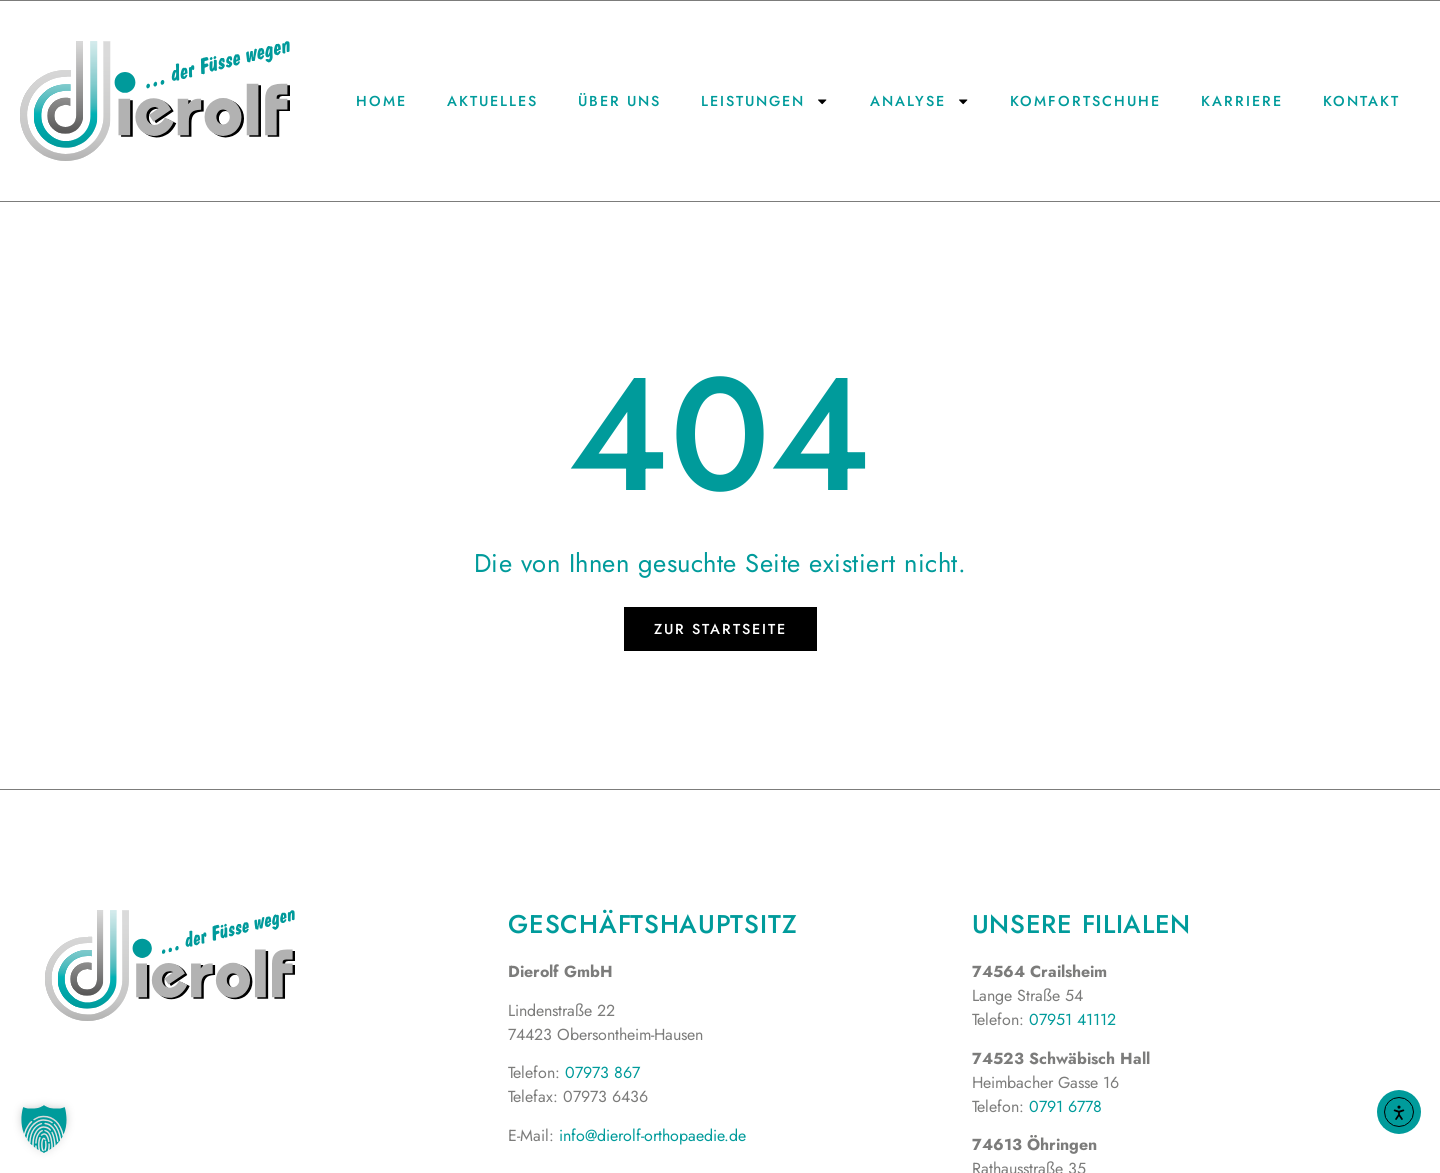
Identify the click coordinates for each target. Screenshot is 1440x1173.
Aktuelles (492, 101)
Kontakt (1361, 101)
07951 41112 (1072, 1019)
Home (381, 101)
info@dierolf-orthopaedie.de (652, 1135)
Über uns (619, 101)
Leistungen (765, 101)
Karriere (1242, 101)
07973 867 (602, 1072)
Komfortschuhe (1085, 101)
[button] (44, 1129)
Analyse (920, 101)
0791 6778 (1065, 1106)
